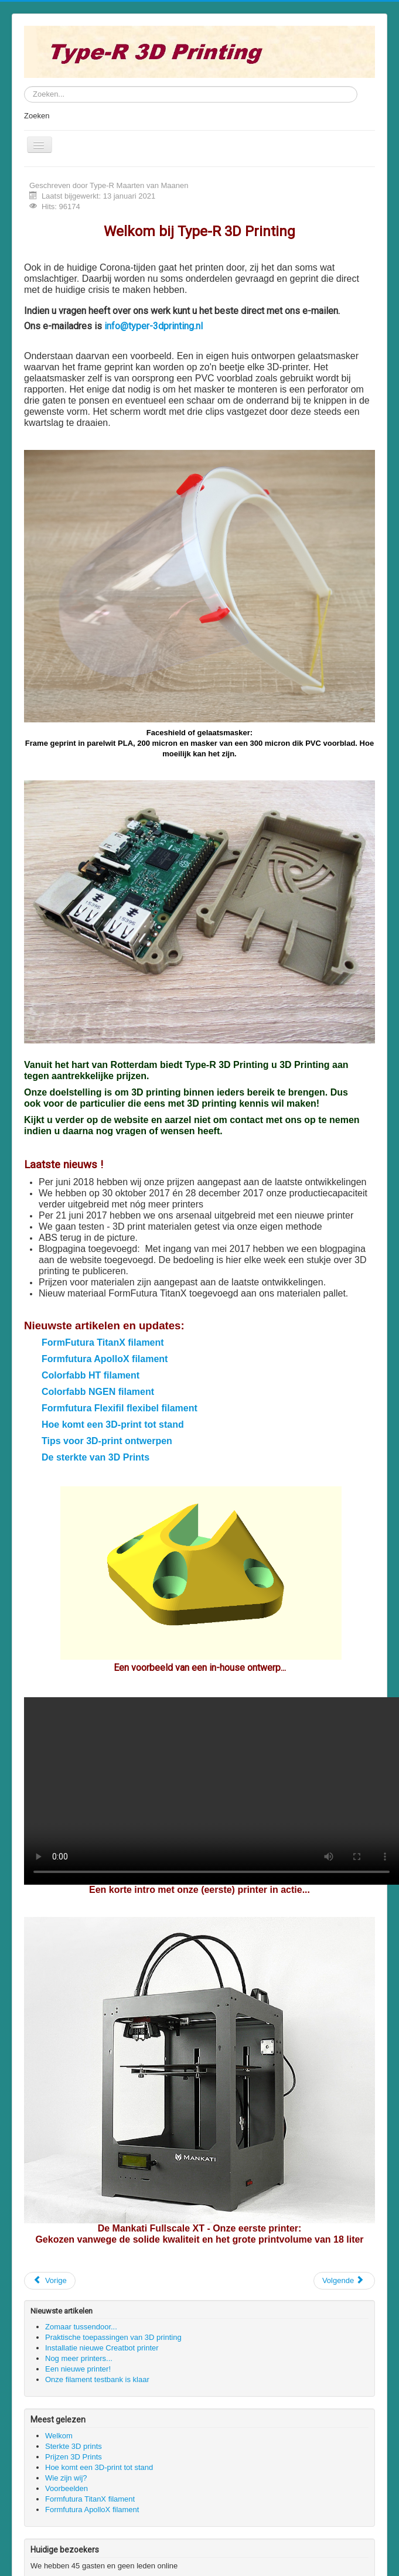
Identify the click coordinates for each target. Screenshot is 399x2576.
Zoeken (36, 115)
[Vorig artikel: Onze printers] (50, 2281)
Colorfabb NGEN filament (98, 1392)
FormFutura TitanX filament (103, 1342)
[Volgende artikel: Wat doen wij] (344, 2281)
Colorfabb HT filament (90, 1375)
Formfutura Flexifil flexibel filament (119, 1408)
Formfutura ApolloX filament (105, 1359)
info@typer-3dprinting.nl (153, 326)
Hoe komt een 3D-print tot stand (113, 1424)
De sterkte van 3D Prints (95, 1457)
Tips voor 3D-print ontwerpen (107, 1441)
